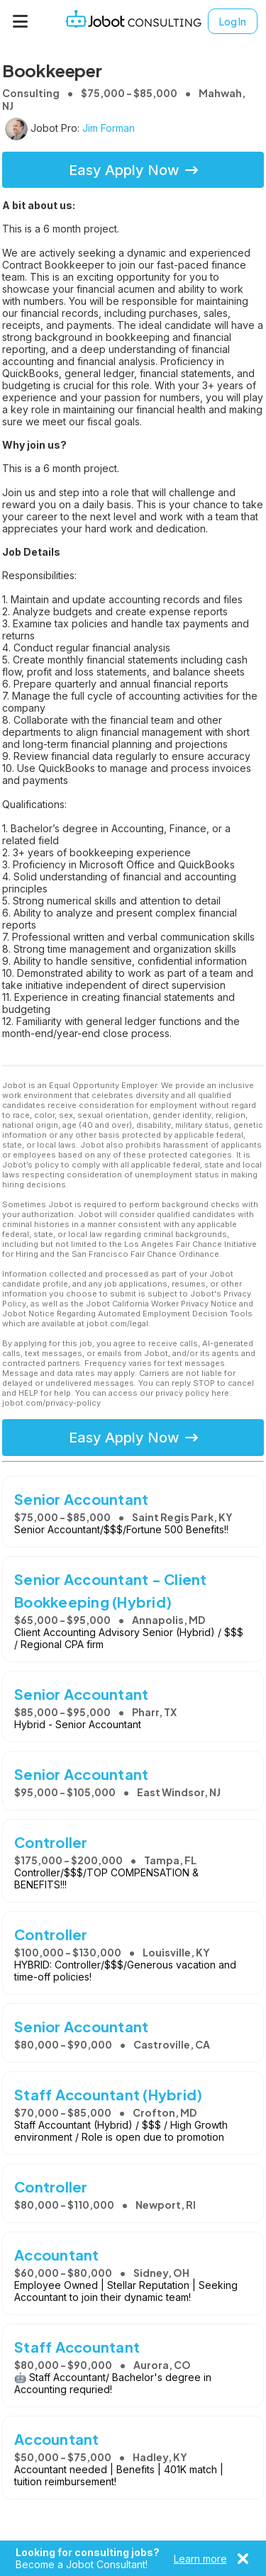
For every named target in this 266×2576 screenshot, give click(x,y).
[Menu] (21, 21)
